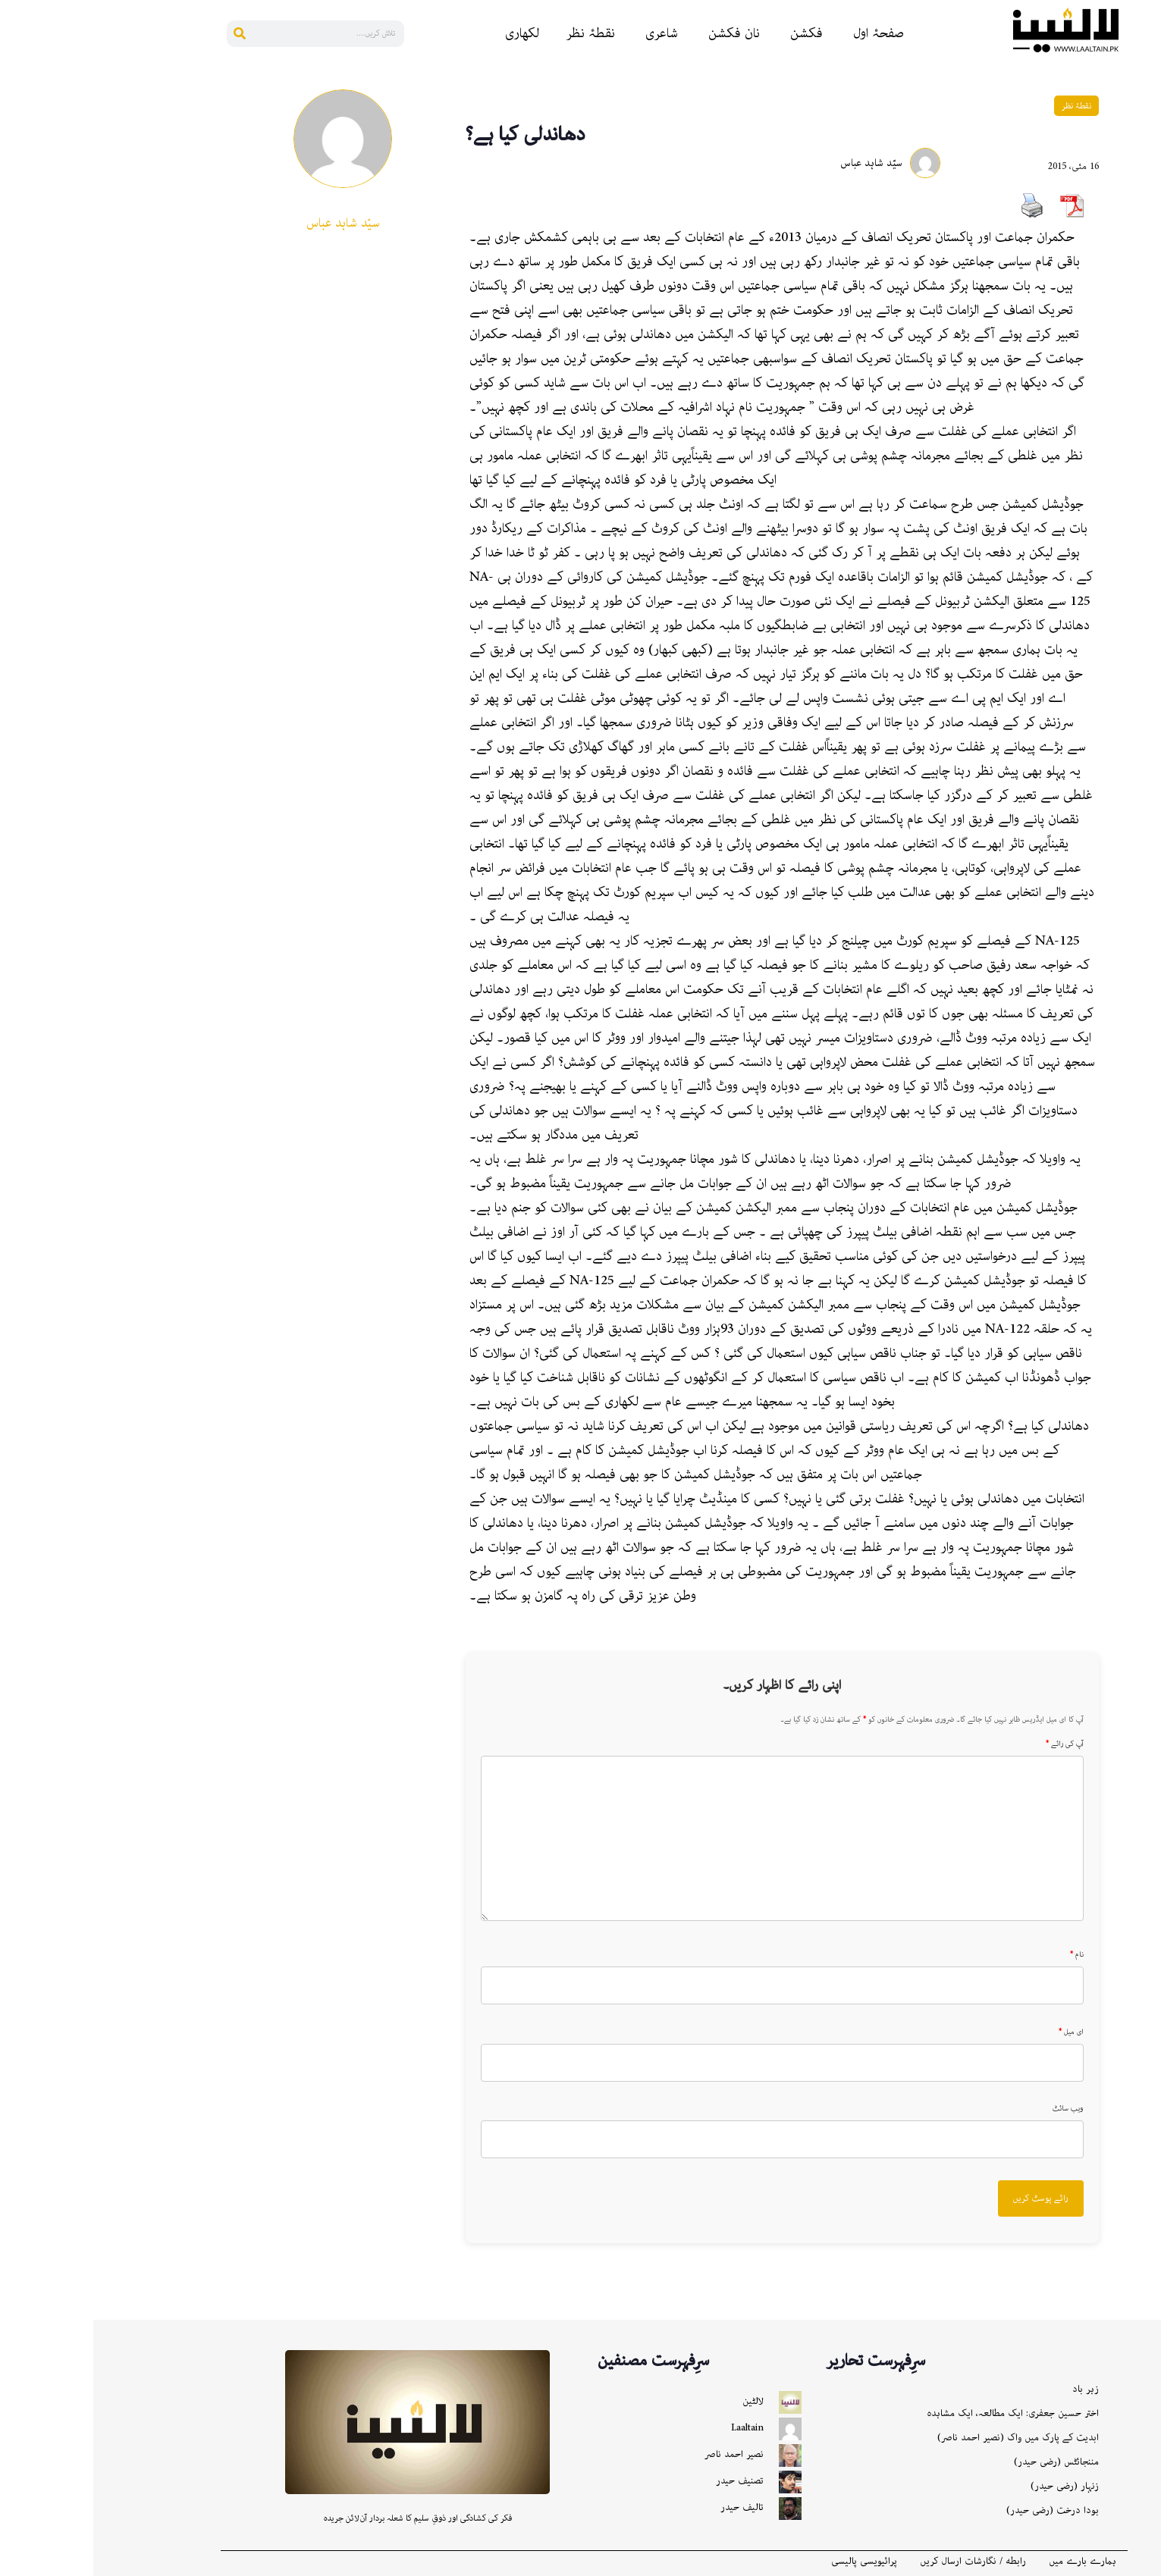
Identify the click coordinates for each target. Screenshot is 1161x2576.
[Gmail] (1143, 311)
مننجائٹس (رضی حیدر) (963, 2462)
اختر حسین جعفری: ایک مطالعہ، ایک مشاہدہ (919, 2413)
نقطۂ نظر (497, 33)
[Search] (146, 33)
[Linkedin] (1143, 160)
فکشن (713, 33)
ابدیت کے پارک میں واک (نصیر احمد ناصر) (925, 2437)
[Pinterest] (1143, 190)
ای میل (977, 2032)
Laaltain (654, 2428)
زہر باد (992, 2389)
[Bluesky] (1143, 251)
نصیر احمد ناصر (640, 2454)
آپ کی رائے (971, 1744)
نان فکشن (641, 33)
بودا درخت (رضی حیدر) (959, 2510)
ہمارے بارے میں (989, 2561)
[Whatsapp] (1143, 220)
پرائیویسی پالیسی (771, 2561)
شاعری (568, 33)
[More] (1143, 372)
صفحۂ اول (785, 33)
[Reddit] (1143, 129)
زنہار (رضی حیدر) (971, 2486)
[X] (1143, 342)
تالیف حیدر (648, 2507)
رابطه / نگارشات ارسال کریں (880, 2561)
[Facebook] (1143, 99)
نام (983, 1955)
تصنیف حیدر (646, 2481)
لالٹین (659, 2401)
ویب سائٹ (974, 2109)
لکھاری (429, 33)
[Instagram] (1143, 281)
